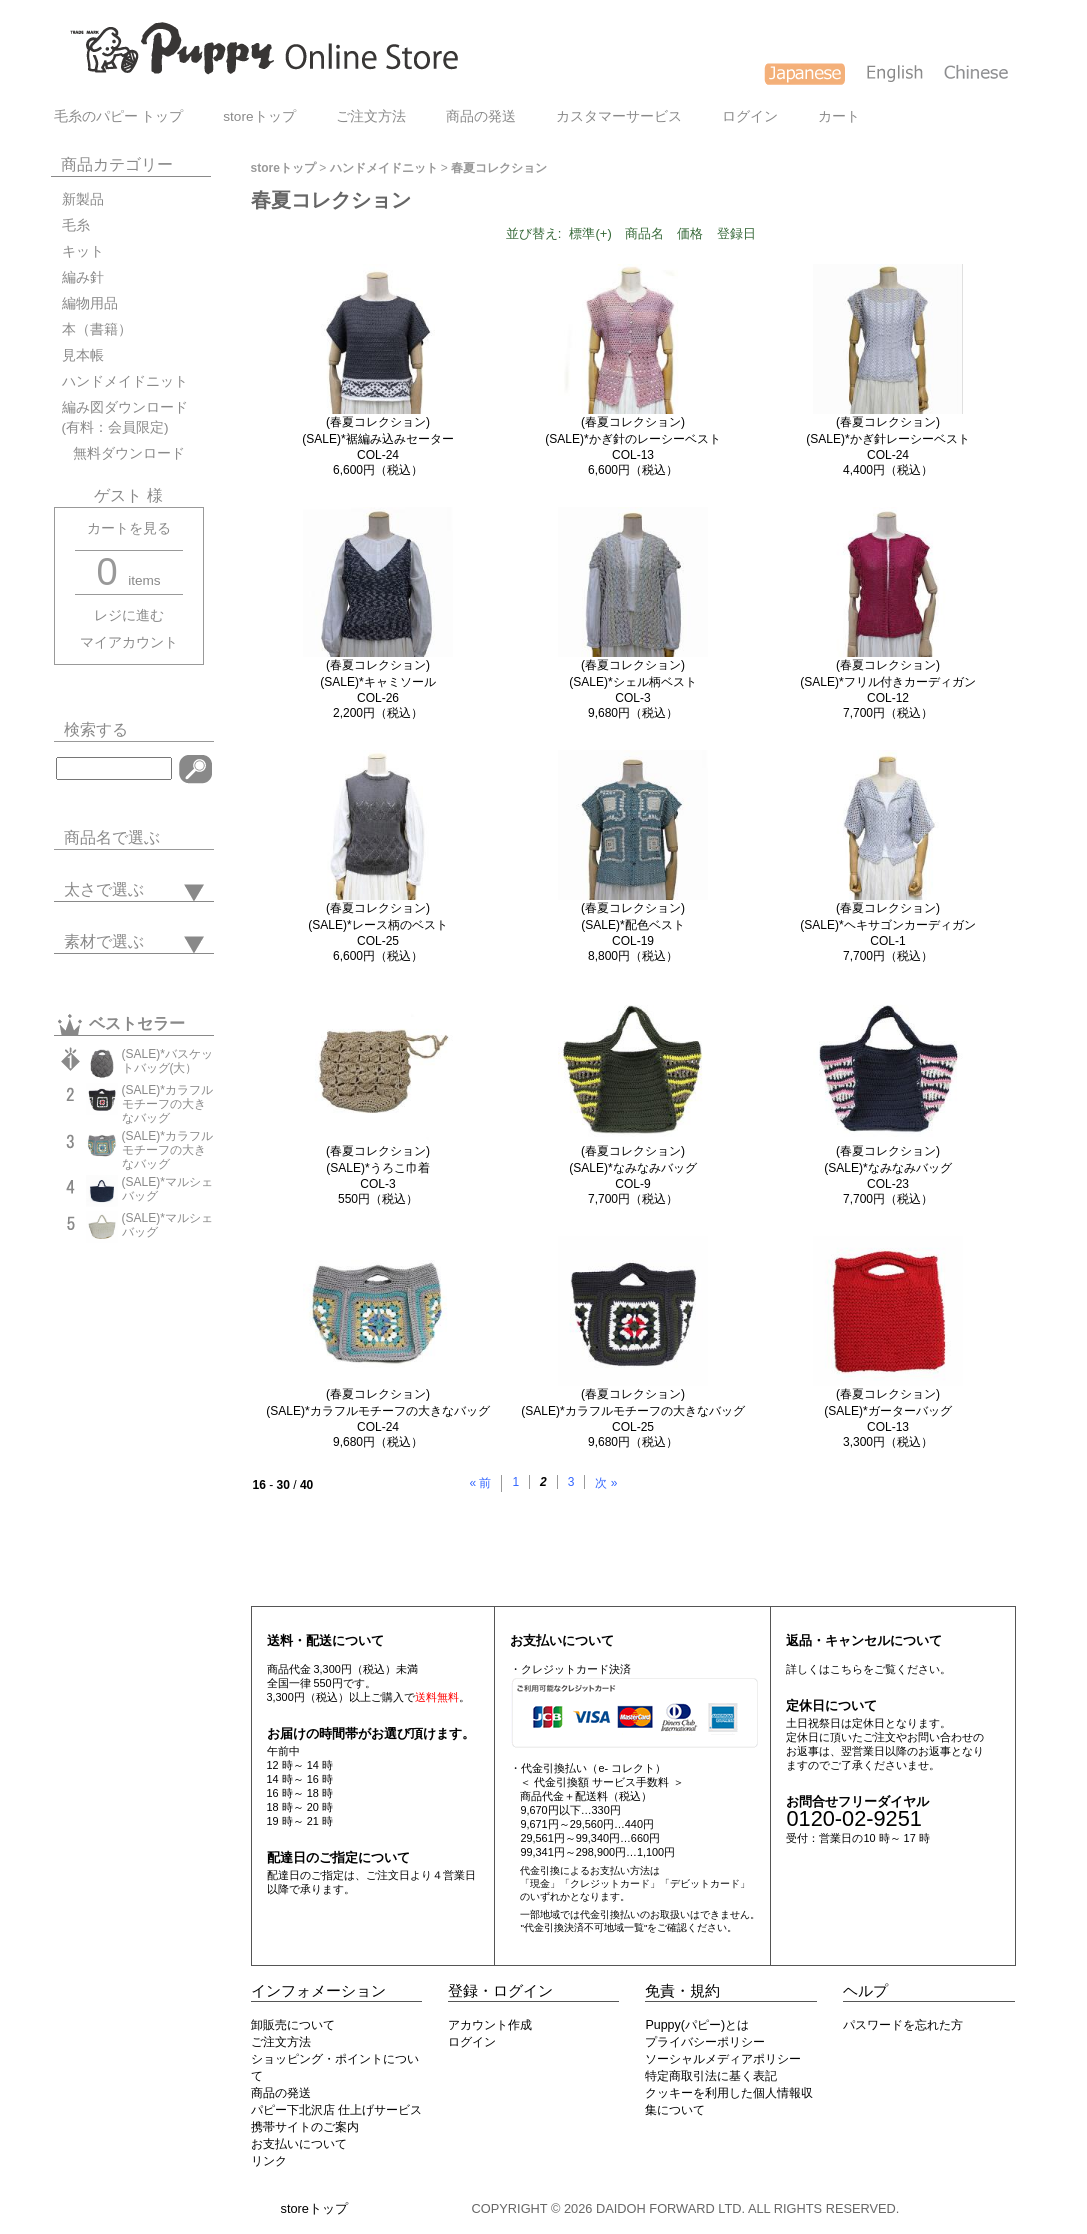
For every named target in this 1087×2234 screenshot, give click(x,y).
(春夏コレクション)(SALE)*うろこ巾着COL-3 (378, 1167)
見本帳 (83, 355)
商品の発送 (481, 116)
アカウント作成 (490, 2025)
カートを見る (129, 528)
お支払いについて (299, 2144)
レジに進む (129, 615)
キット (83, 251)
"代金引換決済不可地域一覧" (583, 1927)
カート (839, 116)
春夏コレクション (499, 168)
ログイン (750, 116)
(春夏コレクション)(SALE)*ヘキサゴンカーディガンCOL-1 (887, 924)
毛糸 (76, 225)
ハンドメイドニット (125, 381)
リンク (269, 2161)
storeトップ (259, 116)
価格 (690, 233)
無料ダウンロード (123, 453)
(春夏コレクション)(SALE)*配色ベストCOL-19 (633, 924)
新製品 (83, 199)
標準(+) (590, 233)
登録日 (736, 233)
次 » (606, 1483)
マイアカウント (129, 642)
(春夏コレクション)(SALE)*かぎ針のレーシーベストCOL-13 (632, 438)
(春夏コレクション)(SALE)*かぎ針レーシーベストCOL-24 (887, 438)
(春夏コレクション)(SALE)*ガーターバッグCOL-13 (887, 1410)
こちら (846, 1669)
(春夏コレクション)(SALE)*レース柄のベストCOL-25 (377, 924)
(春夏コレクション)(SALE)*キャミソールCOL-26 (377, 681)
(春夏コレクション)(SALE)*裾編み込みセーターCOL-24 (377, 438)
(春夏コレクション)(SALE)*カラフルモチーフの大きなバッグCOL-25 (632, 1410)
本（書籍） (97, 329)
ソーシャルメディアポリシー (723, 2059)
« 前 (480, 1483)
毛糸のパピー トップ (119, 116)
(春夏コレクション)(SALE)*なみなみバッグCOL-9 (632, 1167)
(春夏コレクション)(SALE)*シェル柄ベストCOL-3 (632, 681)
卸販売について (293, 2025)
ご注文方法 (371, 116)
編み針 (83, 277)
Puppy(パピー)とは (697, 2025)
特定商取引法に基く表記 (711, 2076)
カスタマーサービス (619, 116)
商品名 (644, 233)
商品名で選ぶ (112, 837)
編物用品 (90, 303)
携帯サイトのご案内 (305, 2127)
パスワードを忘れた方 (903, 2025)
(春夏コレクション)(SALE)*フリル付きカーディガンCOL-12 (887, 681)
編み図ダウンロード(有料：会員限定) (125, 417)
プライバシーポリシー (705, 2042)
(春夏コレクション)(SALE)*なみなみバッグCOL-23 (887, 1167)
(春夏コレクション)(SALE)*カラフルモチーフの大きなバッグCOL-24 (377, 1410)
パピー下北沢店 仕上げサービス (336, 2110)
